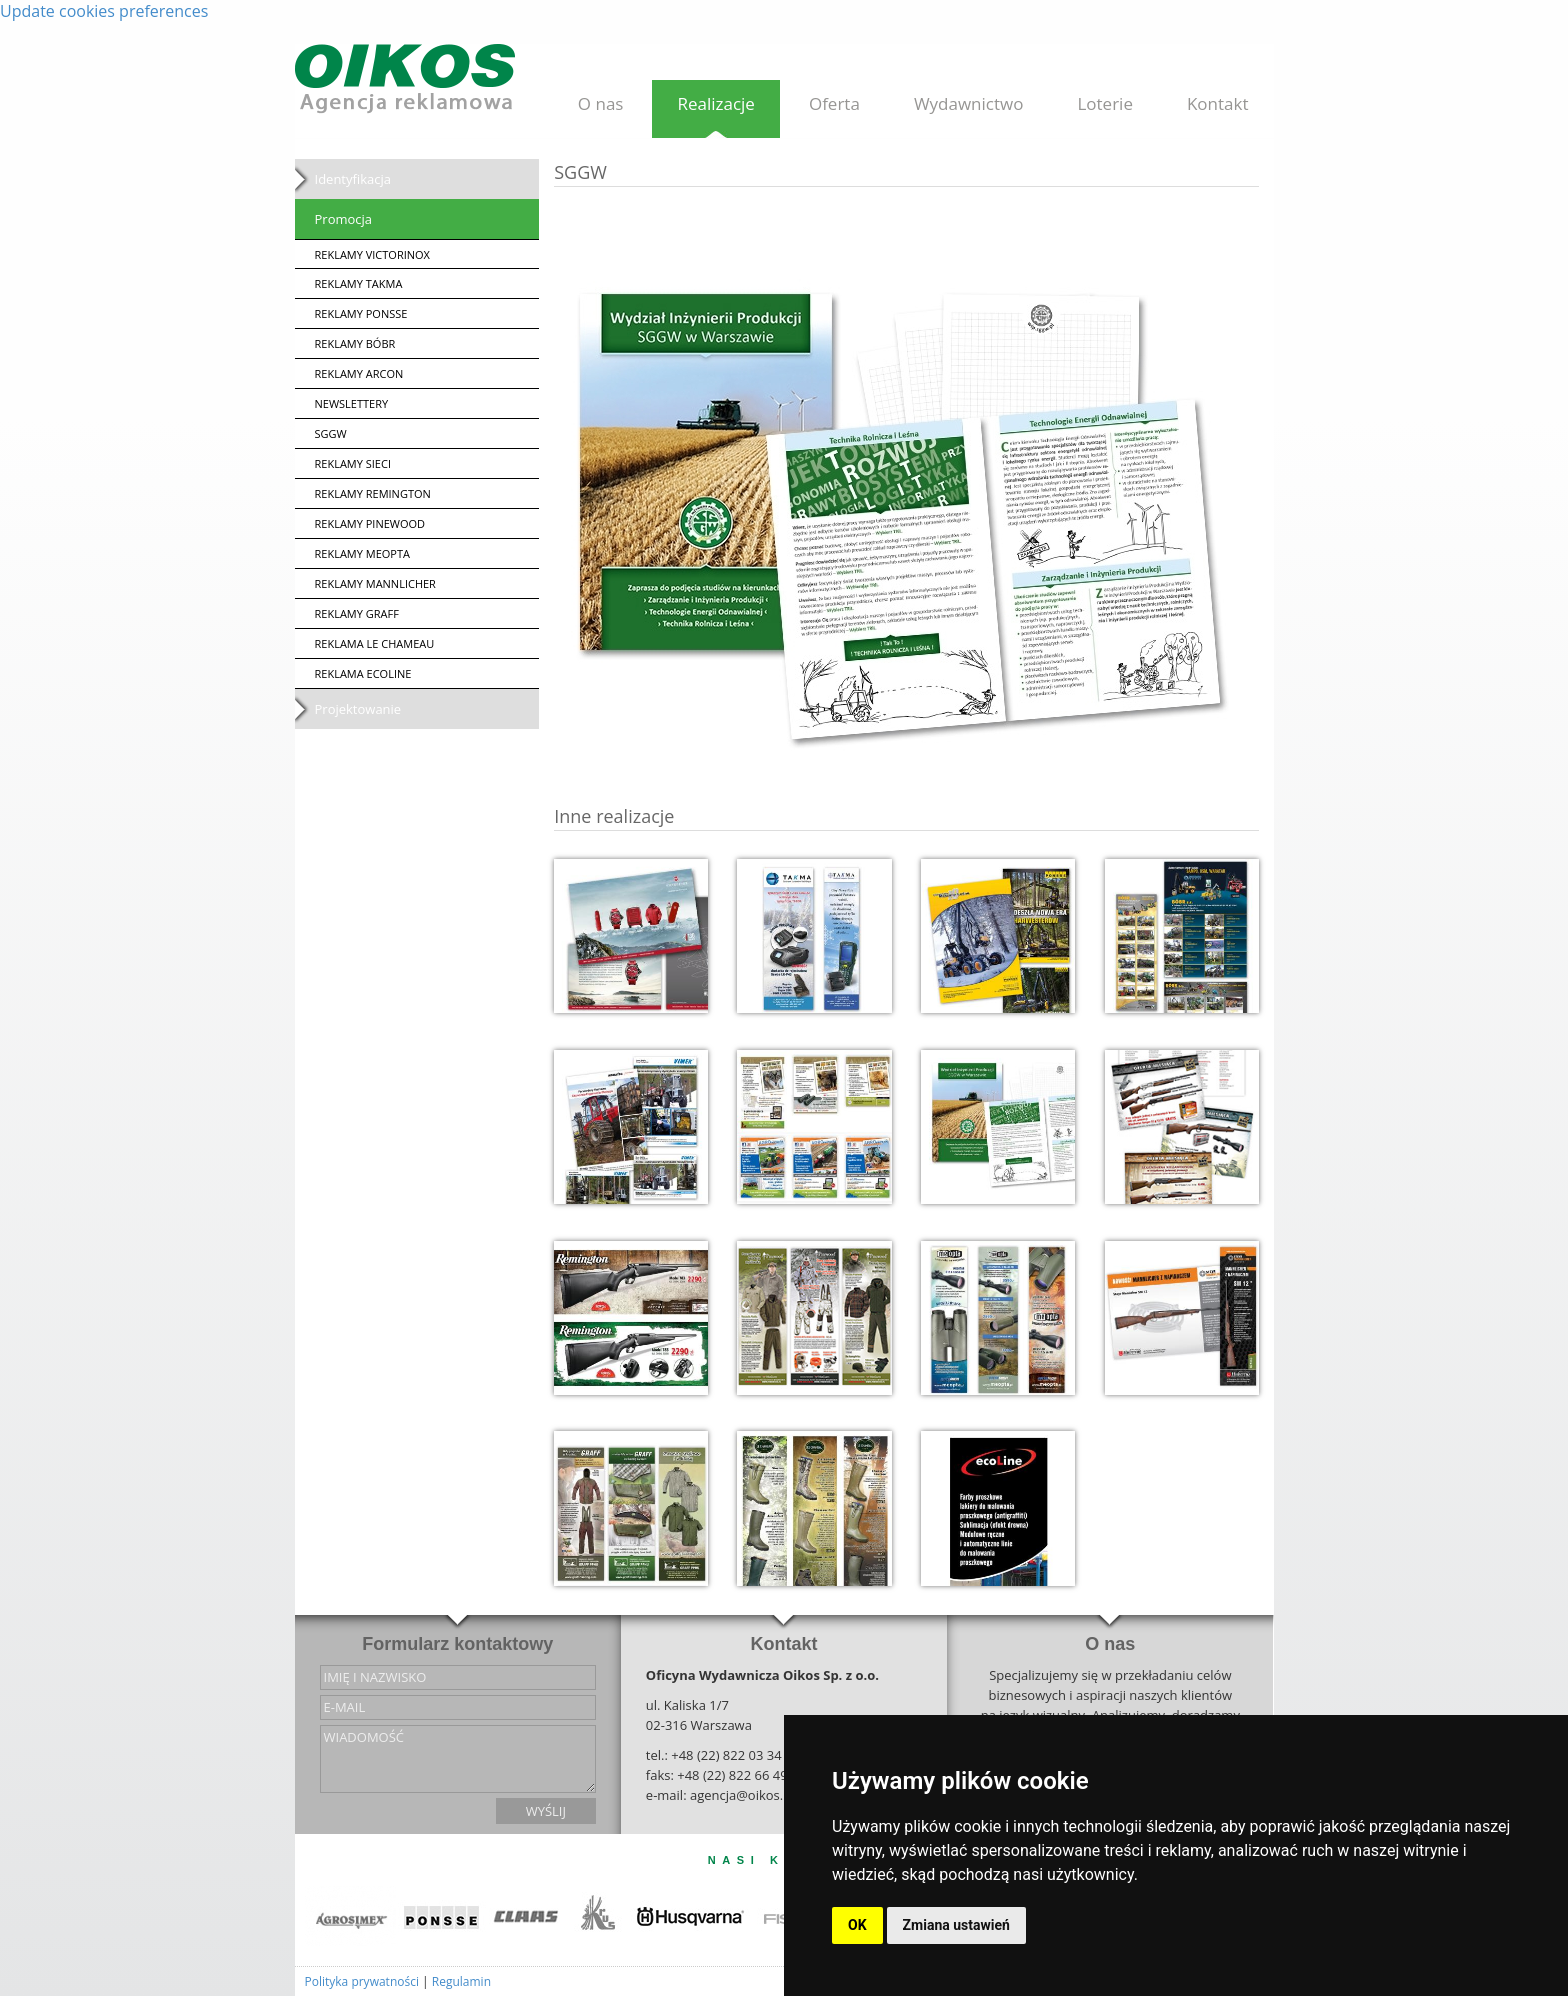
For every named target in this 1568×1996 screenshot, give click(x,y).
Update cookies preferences (104, 11)
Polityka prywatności (362, 1981)
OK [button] (857, 1925)
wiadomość (458, 1759)
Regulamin (461, 1981)
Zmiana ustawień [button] (956, 1925)
